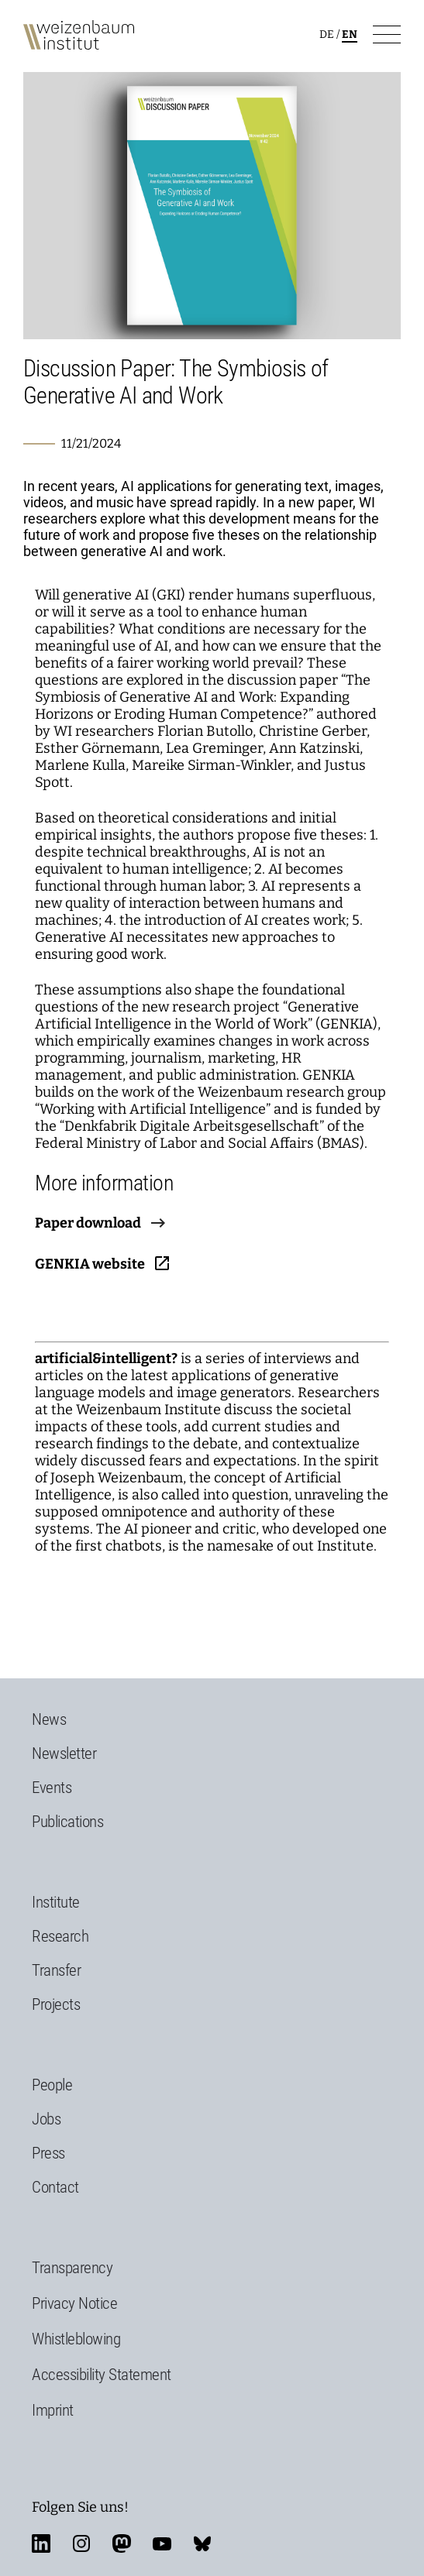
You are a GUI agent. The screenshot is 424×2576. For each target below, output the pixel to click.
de (326, 34)
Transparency (72, 2267)
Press (48, 2153)
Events (51, 1787)
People (52, 2085)
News (49, 1719)
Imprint (53, 2410)
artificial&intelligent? (106, 1358)
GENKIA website (90, 1264)
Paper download (88, 1223)
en (349, 34)
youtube (162, 2543)
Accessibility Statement (101, 2374)
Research (60, 1936)
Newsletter (64, 1753)
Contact (55, 2187)
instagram (81, 2543)
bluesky (202, 2543)
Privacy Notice (74, 2303)
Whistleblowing (76, 2339)
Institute (56, 1902)
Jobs (46, 2119)
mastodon (121, 2543)
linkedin (41, 2543)
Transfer (56, 1970)
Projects (56, 2004)
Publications (67, 1821)
